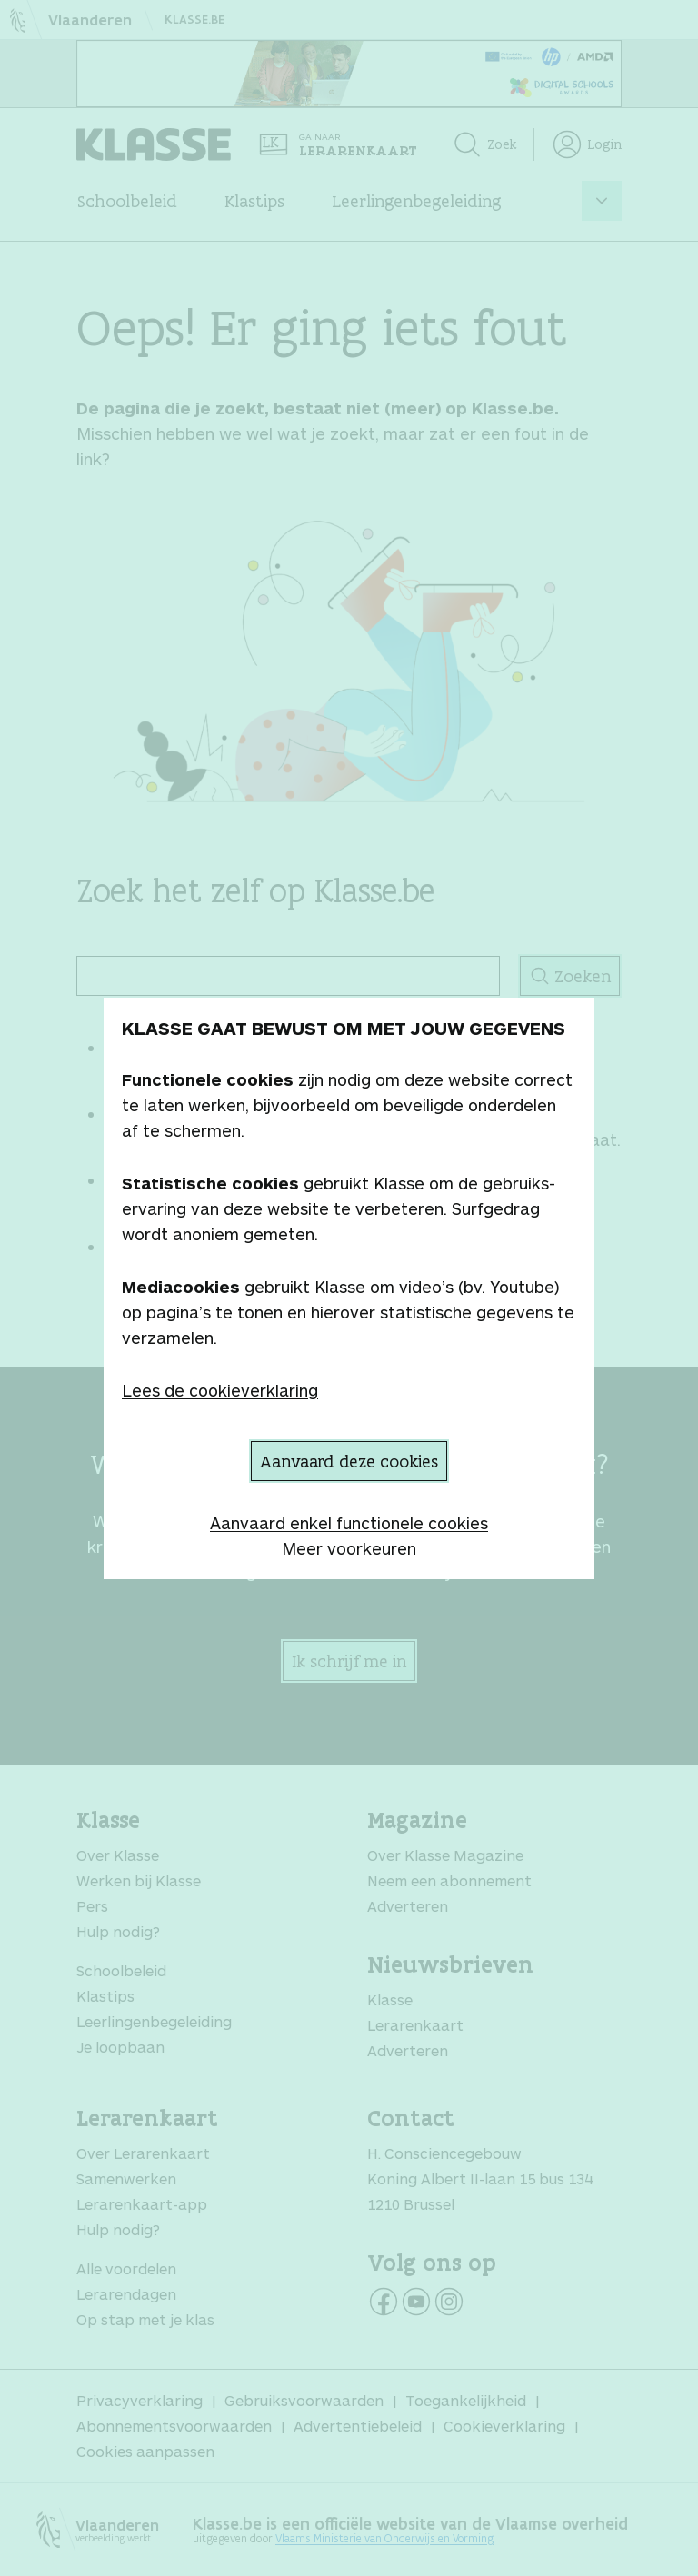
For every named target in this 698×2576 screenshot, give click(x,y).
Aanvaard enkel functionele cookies (349, 1523)
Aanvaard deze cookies (349, 1461)
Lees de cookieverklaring (220, 1390)
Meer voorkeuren (349, 1548)
